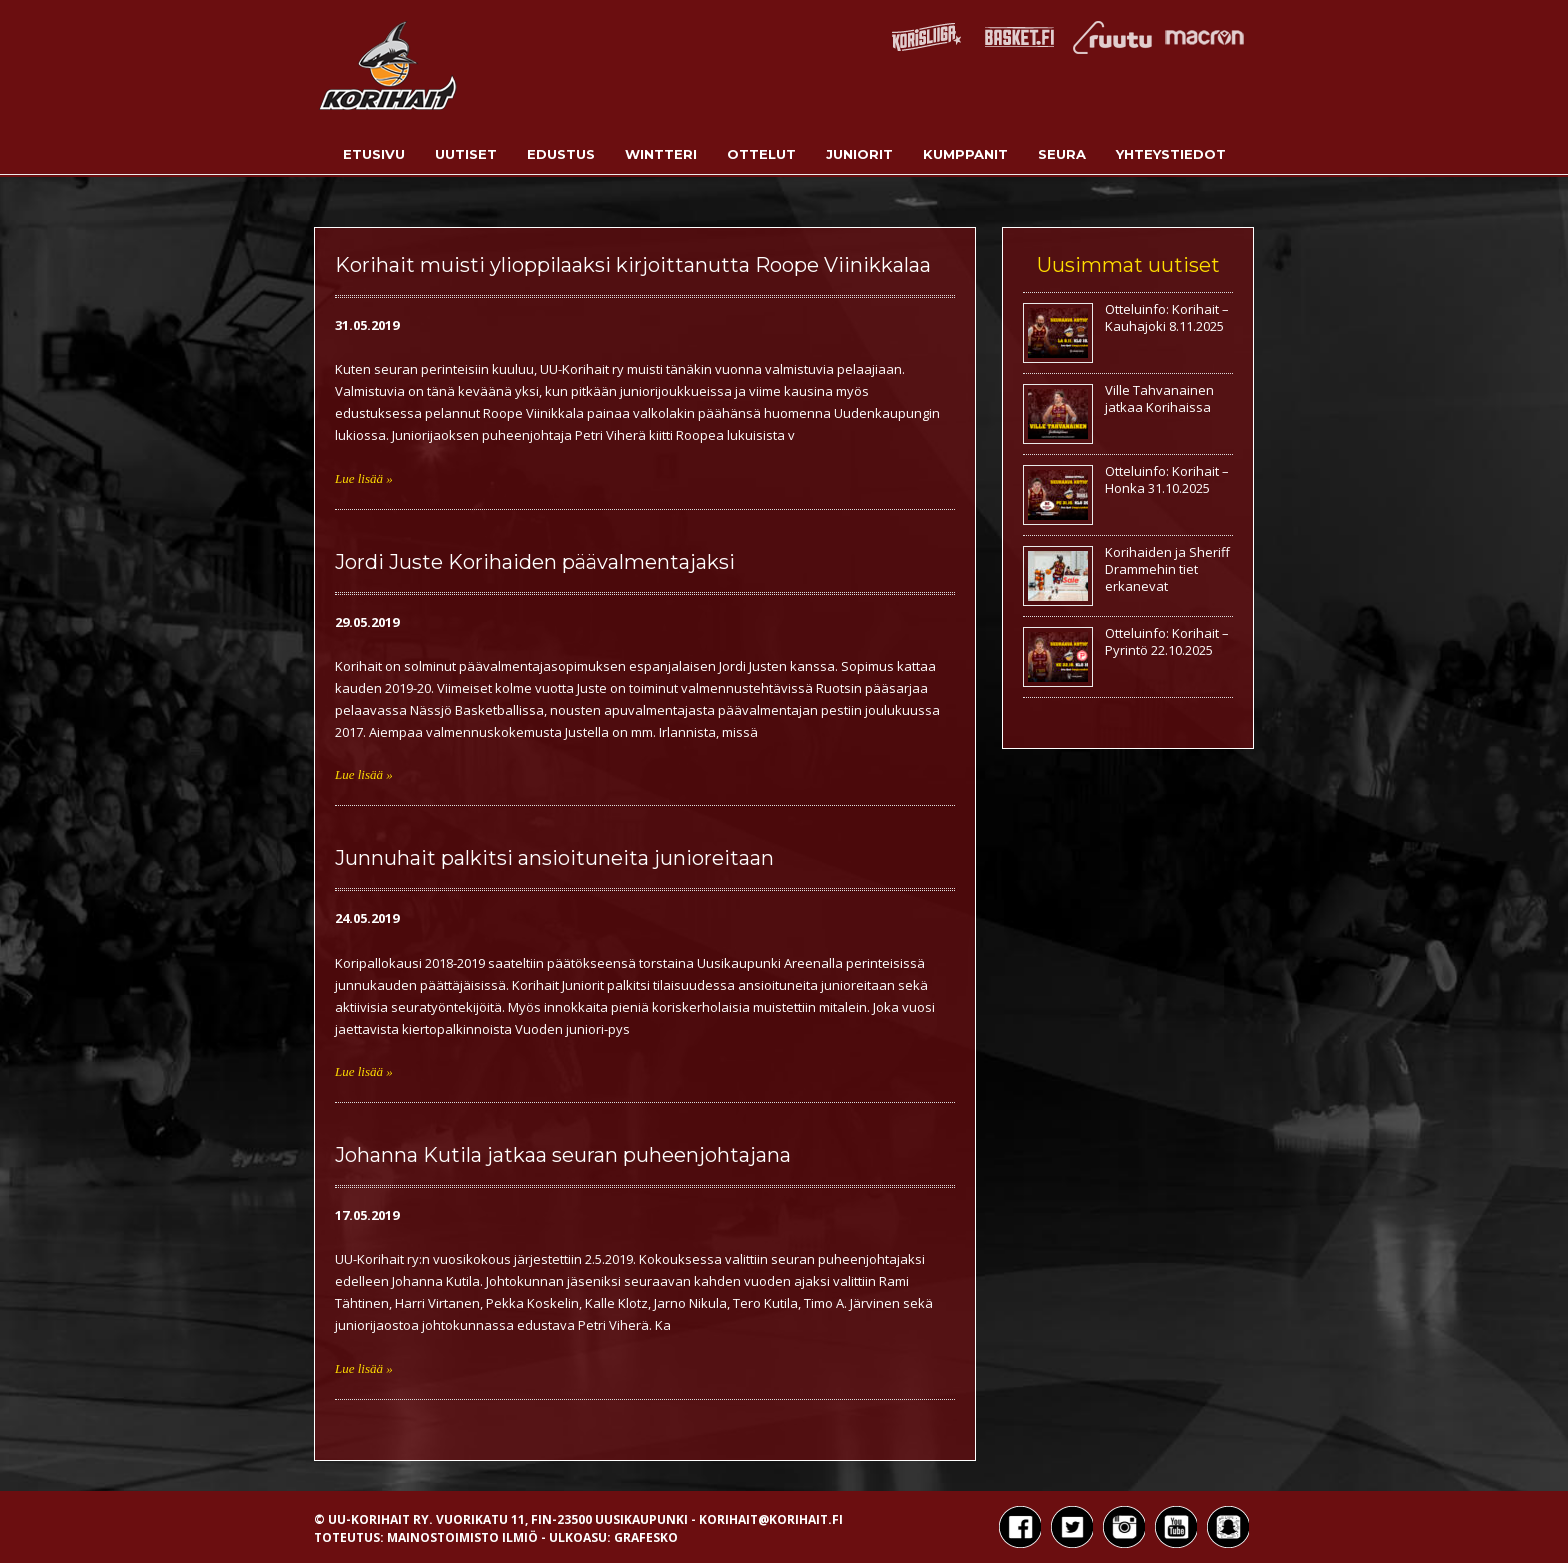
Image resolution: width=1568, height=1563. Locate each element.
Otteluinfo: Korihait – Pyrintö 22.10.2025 (1167, 641)
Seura (1062, 154)
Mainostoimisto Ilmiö (462, 1537)
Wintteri (661, 154)
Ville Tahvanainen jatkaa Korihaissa (1159, 398)
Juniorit (859, 154)
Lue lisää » (364, 478)
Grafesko (646, 1537)
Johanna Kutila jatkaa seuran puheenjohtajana (563, 1155)
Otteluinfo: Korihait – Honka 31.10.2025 (1167, 479)
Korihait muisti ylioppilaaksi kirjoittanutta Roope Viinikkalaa (633, 265)
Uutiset (466, 154)
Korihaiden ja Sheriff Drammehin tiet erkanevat (1167, 569)
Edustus (561, 154)
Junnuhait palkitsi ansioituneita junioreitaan (554, 858)
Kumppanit (965, 154)
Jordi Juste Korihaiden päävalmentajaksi (535, 562)
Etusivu (374, 154)
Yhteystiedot (1171, 154)
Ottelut (761, 154)
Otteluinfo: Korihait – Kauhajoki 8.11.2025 (1167, 317)
